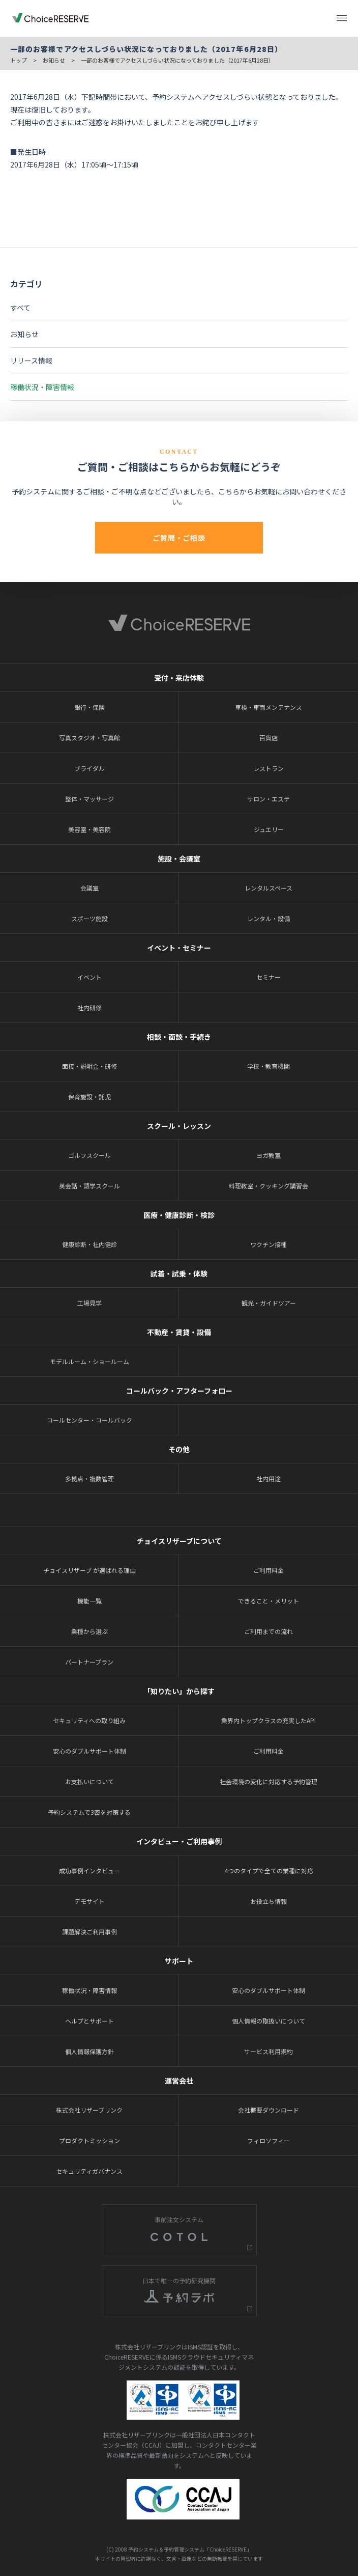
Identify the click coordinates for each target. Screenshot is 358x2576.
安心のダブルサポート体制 (89, 1751)
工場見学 (89, 1302)
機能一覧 (89, 1600)
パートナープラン (89, 1661)
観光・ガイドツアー (269, 1302)
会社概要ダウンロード (268, 2110)
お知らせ (54, 60)
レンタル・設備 (268, 918)
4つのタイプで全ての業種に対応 (268, 1870)
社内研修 (89, 1007)
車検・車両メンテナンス (268, 707)
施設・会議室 (179, 858)
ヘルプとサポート (89, 2020)
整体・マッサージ (89, 798)
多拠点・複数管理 (89, 1478)
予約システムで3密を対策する (89, 1812)
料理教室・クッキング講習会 (268, 1185)
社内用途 (268, 1478)
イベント (89, 977)
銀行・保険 (89, 707)
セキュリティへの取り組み (89, 1720)
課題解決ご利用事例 (89, 1931)
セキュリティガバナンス (89, 2171)
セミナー (268, 977)
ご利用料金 (268, 1570)
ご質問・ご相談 (179, 538)
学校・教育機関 (268, 1066)
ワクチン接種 (268, 1244)
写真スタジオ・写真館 (89, 737)
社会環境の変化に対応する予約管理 (268, 1781)
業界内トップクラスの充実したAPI (268, 1720)
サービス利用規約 (268, 2051)
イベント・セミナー (179, 948)
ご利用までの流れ (268, 1631)
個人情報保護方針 (89, 2051)
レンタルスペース (268, 887)
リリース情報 (31, 360)
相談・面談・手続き (179, 1037)
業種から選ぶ (89, 1631)
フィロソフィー (268, 2140)
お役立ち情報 (268, 1901)
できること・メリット (268, 1600)
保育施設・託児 (89, 1096)
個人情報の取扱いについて (268, 2020)
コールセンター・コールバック (89, 1420)
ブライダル (89, 768)
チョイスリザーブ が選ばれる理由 (89, 1570)
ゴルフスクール (89, 1155)
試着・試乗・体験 (179, 1273)
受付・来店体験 (179, 678)
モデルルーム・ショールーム (89, 1361)
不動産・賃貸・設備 (179, 1332)
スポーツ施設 (89, 918)
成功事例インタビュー (89, 1870)
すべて (20, 307)
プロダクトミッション (89, 2140)
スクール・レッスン (179, 1126)
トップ (18, 60)
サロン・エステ (268, 798)
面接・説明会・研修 (89, 1066)
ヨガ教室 (268, 1155)
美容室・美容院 (89, 829)
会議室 (89, 887)
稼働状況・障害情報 (42, 387)
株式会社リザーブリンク (89, 2110)
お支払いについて (89, 1781)
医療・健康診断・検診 (179, 1215)
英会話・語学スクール (89, 1185)
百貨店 (268, 737)
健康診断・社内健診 (89, 1244)
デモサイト (89, 1901)
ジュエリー (269, 829)
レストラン (268, 768)
